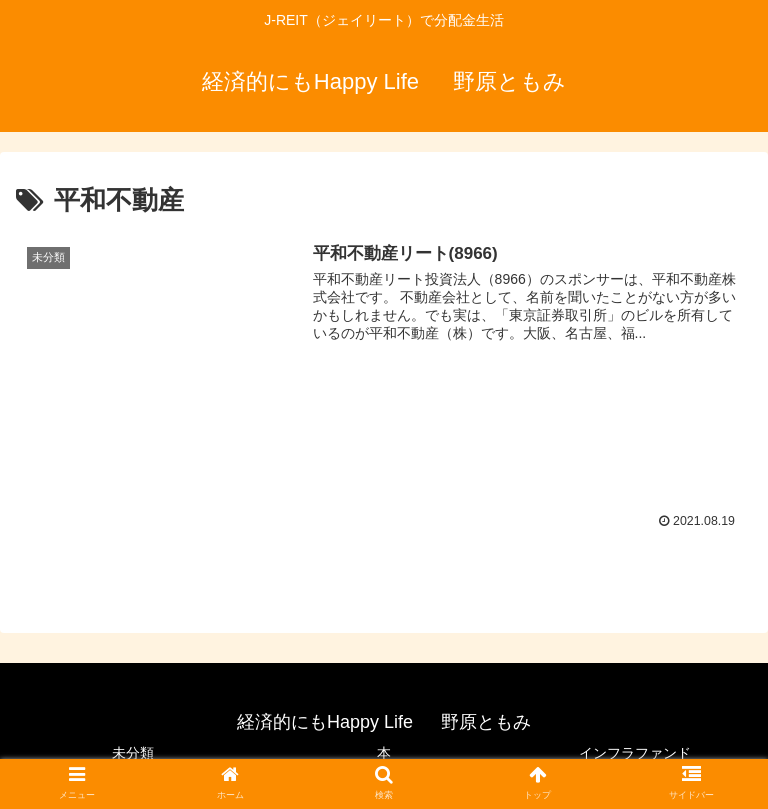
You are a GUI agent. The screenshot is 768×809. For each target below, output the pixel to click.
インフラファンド (635, 753)
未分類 (133, 753)
